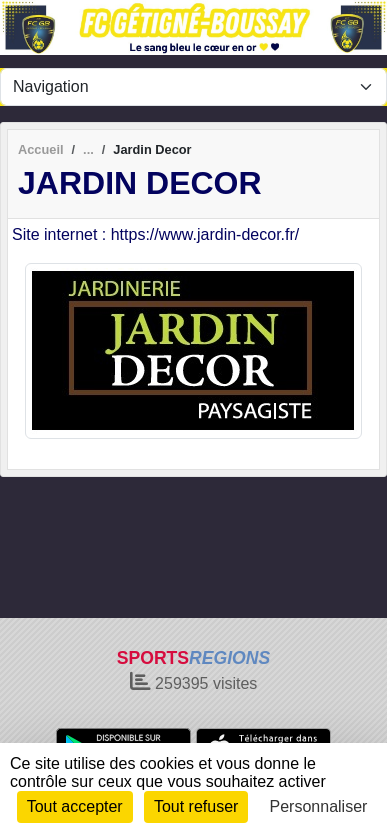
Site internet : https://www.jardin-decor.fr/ (155, 234)
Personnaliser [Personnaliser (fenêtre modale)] (319, 806)
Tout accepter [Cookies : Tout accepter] (75, 806)
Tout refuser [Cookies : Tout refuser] (196, 806)
